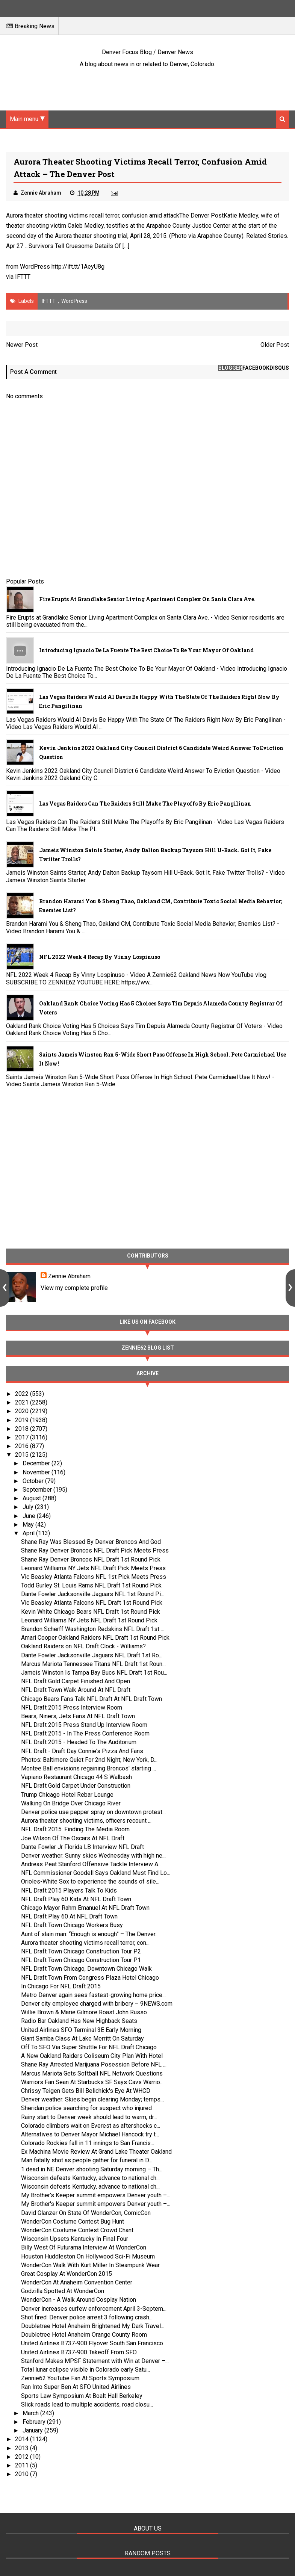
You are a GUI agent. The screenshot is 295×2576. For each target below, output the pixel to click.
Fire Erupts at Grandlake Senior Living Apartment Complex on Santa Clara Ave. (147, 599)
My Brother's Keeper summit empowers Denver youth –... (95, 2195)
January (33, 2430)
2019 (22, 1420)
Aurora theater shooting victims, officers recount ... (86, 1820)
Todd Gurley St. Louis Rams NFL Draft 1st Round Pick (91, 1585)
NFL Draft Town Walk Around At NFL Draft (75, 1689)
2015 (22, 1454)
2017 (22, 1437)
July (29, 1506)
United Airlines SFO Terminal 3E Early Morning (81, 2029)
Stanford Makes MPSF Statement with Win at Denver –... (95, 2360)
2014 (22, 2439)
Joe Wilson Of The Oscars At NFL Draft (72, 1838)
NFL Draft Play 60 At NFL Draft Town (69, 1916)
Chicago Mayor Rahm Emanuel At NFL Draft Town (85, 1907)
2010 (22, 2474)
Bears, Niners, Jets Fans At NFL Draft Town (78, 1716)
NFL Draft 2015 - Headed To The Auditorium (78, 1742)
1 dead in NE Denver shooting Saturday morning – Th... (91, 2169)
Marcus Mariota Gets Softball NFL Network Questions (92, 2073)
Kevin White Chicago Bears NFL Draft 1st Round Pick (90, 1611)
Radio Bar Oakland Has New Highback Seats (79, 2020)
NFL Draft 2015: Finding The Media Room (75, 1829)
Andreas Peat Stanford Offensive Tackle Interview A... (91, 1864)
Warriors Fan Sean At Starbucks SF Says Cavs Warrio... (92, 2082)
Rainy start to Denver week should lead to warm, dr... (89, 2117)
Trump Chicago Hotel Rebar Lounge (67, 1794)
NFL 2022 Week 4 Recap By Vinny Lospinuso (99, 956)
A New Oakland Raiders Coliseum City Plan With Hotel (92, 2055)
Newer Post (22, 344)
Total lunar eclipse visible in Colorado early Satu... (85, 2369)
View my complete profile (74, 1287)
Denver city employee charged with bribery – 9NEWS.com (96, 2003)
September (38, 1489)
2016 (22, 1446)
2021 (22, 1402)
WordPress (74, 301)
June (30, 1515)
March (31, 2413)
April (29, 1533)
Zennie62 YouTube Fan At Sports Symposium (80, 2378)
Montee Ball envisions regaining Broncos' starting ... (88, 1768)
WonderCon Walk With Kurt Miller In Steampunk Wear (90, 2265)
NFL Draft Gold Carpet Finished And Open (75, 1681)
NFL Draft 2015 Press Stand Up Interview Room (84, 1724)
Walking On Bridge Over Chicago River (71, 1803)
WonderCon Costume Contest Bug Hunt (72, 2221)
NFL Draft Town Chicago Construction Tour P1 (81, 1960)
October (34, 1481)
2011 (22, 2465)
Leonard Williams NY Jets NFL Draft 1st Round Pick (89, 1620)
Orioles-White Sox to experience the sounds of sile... (90, 1881)
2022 (22, 1393)
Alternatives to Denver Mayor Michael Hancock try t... (90, 2134)
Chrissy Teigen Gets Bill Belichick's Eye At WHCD (85, 2090)
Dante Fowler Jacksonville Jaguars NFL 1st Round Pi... (92, 1594)
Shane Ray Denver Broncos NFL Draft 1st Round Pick (90, 1559)
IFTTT (22, 276)
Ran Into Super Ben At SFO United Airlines (76, 2386)
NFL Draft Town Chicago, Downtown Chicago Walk (86, 1968)
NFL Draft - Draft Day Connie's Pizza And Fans (82, 1751)
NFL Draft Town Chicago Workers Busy (72, 1925)
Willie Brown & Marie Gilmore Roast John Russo (84, 2012)
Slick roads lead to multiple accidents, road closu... (87, 2404)
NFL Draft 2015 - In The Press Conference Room (85, 1733)
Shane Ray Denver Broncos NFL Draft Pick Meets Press (95, 1550)
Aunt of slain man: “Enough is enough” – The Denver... (90, 1934)
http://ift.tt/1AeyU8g (77, 266)
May (29, 1524)
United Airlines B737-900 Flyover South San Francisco (92, 2343)
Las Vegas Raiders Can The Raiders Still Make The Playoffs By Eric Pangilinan (145, 803)
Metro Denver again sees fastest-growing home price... (93, 1995)
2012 (22, 2456)
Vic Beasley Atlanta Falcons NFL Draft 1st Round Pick (91, 1602)
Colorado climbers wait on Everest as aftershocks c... (90, 2125)
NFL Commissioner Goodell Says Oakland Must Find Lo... (95, 1872)
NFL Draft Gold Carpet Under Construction (75, 1785)
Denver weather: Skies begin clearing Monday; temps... (92, 2099)
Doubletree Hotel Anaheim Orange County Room (84, 2334)
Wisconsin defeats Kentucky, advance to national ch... (90, 2177)
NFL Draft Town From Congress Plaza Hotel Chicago (90, 1977)
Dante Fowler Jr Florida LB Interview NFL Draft (82, 1846)
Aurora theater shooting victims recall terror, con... (85, 1942)
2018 (22, 1428)
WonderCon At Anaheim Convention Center (76, 2282)
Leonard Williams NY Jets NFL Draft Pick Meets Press (93, 1568)
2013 (22, 2448)
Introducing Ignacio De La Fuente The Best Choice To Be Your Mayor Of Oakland (146, 650)
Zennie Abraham (69, 1276)
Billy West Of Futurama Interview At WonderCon (83, 2247)
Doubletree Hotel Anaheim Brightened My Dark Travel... (92, 2326)
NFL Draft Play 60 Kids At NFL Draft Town (76, 1899)
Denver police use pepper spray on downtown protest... (93, 1812)
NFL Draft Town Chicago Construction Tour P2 (81, 1951)
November (37, 1472)
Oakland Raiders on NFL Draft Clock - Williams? (83, 1646)
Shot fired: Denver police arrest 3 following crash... (87, 2317)
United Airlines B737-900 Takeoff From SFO (79, 2352)
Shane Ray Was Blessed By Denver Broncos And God (91, 1541)
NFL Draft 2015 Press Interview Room (71, 1707)
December (37, 1463)
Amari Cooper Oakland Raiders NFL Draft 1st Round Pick (95, 1637)
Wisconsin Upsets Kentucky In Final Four (74, 2238)
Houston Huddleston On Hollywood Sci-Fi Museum (88, 2256)
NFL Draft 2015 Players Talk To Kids (69, 1890)
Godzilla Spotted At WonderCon (62, 2291)
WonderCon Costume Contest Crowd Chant (77, 2230)
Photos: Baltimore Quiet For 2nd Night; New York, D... (89, 1759)
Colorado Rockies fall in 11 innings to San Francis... (87, 2143)
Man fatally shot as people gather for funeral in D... (86, 2160)
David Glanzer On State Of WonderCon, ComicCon (86, 2212)
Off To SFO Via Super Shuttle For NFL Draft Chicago (89, 2047)
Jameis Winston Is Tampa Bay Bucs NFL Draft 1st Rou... (94, 1672)
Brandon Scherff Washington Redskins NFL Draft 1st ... (92, 1629)
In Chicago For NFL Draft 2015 (61, 1986)
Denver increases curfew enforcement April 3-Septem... (93, 2308)
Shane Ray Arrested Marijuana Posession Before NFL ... (93, 2064)
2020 (22, 1411)
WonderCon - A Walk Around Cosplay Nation (78, 2299)
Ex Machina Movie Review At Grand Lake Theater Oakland (96, 2151)
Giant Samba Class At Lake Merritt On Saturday (82, 2038)
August (32, 1498)
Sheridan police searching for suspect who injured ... (89, 2108)
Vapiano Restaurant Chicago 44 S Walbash (76, 1777)
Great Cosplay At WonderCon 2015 (66, 2273)
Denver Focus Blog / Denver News (147, 52)
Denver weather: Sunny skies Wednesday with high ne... (93, 1855)
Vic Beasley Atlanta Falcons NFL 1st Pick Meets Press (93, 1576)
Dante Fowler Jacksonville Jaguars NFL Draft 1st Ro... (91, 1655)
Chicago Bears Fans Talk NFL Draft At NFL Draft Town (91, 1698)
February (35, 2421)
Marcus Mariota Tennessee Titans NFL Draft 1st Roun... (93, 1663)
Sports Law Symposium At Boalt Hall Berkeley (81, 2395)
